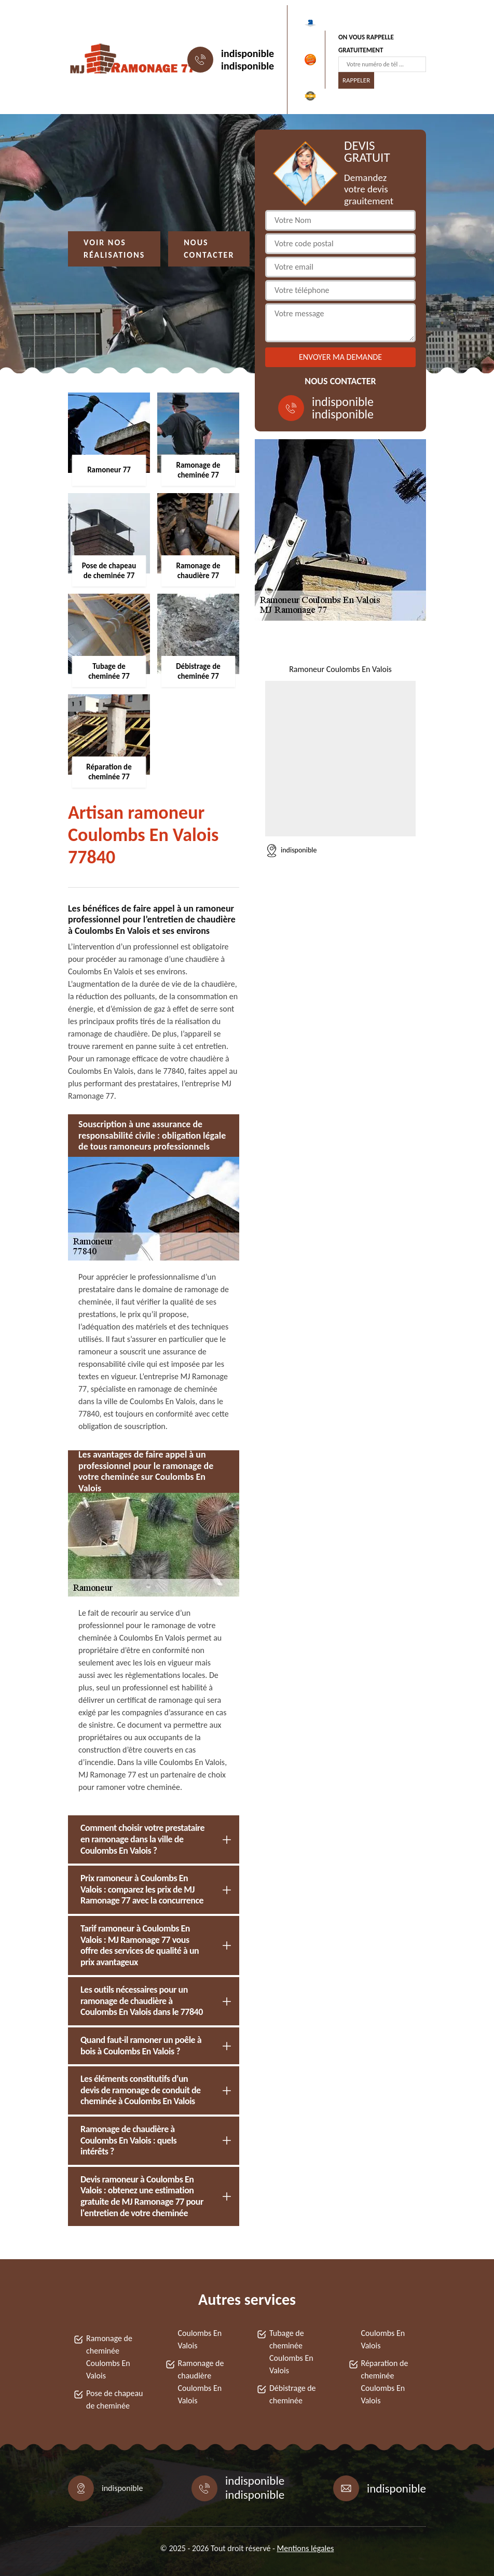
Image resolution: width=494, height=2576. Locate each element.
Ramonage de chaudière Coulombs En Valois (201, 2381)
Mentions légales (305, 2548)
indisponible (247, 53)
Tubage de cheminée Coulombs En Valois (291, 2351)
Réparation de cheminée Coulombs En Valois (384, 2381)
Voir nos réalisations (114, 248)
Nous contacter (209, 248)
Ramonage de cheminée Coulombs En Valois (109, 2357)
